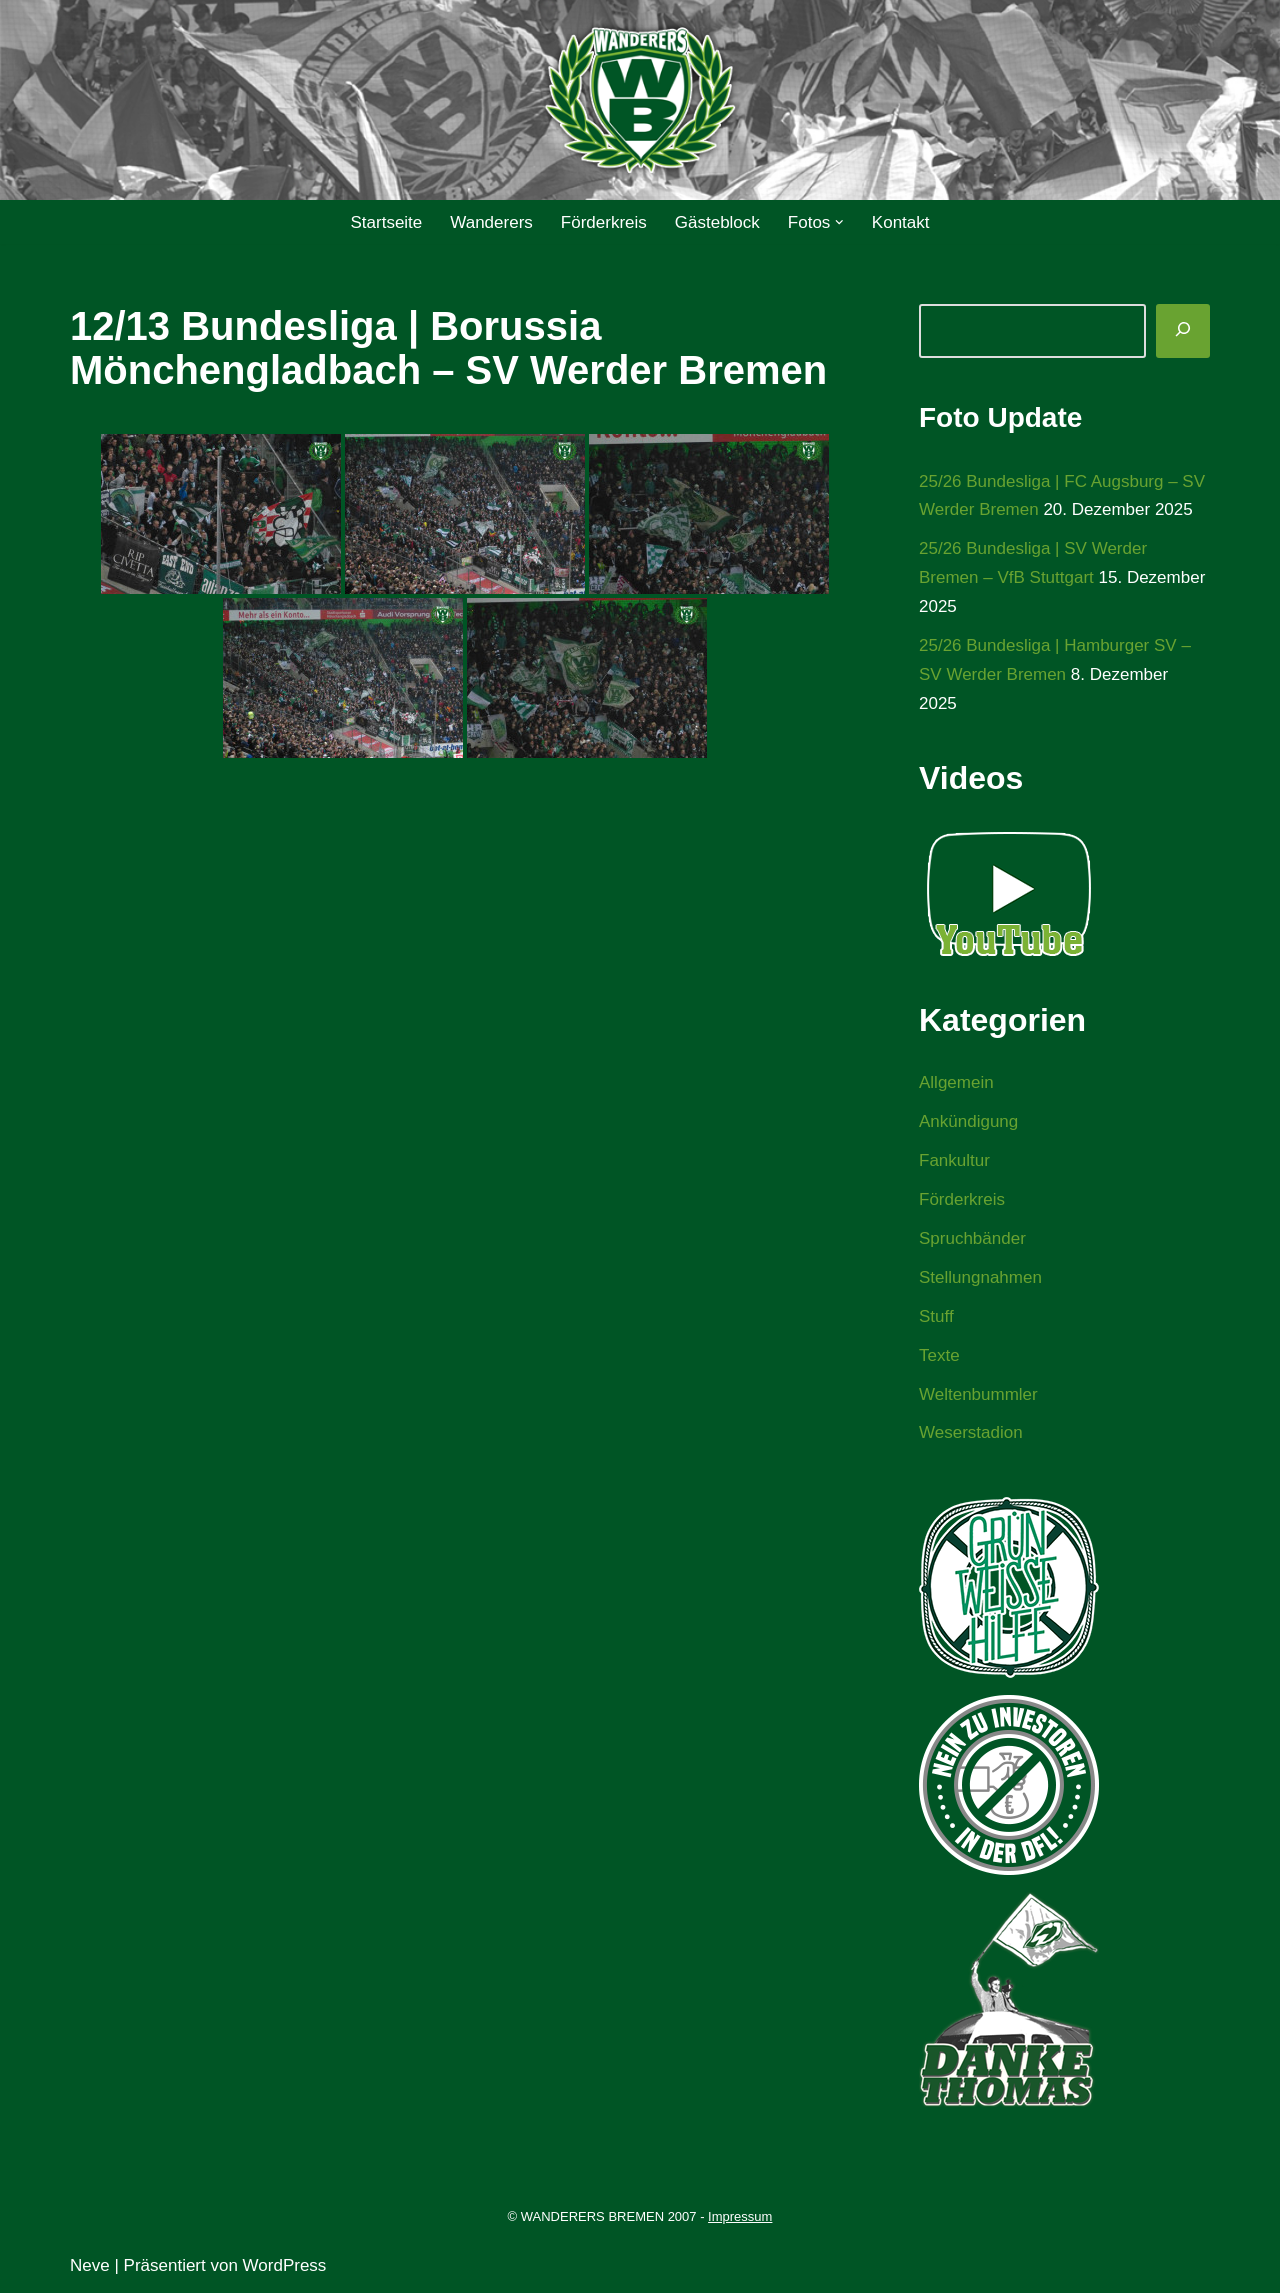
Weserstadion (971, 1432)
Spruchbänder (972, 1238)
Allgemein (956, 1082)
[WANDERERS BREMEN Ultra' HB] (640, 100)
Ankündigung (968, 1121)
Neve (90, 2265)
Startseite (386, 222)
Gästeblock (717, 222)
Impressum (740, 2216)
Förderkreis (604, 222)
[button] (839, 222)
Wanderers (491, 222)
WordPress (285, 2265)
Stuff (936, 1316)
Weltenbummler (978, 1394)
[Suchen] (1183, 331)
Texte (939, 1355)
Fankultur (954, 1160)
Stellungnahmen (980, 1277)
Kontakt (901, 222)
